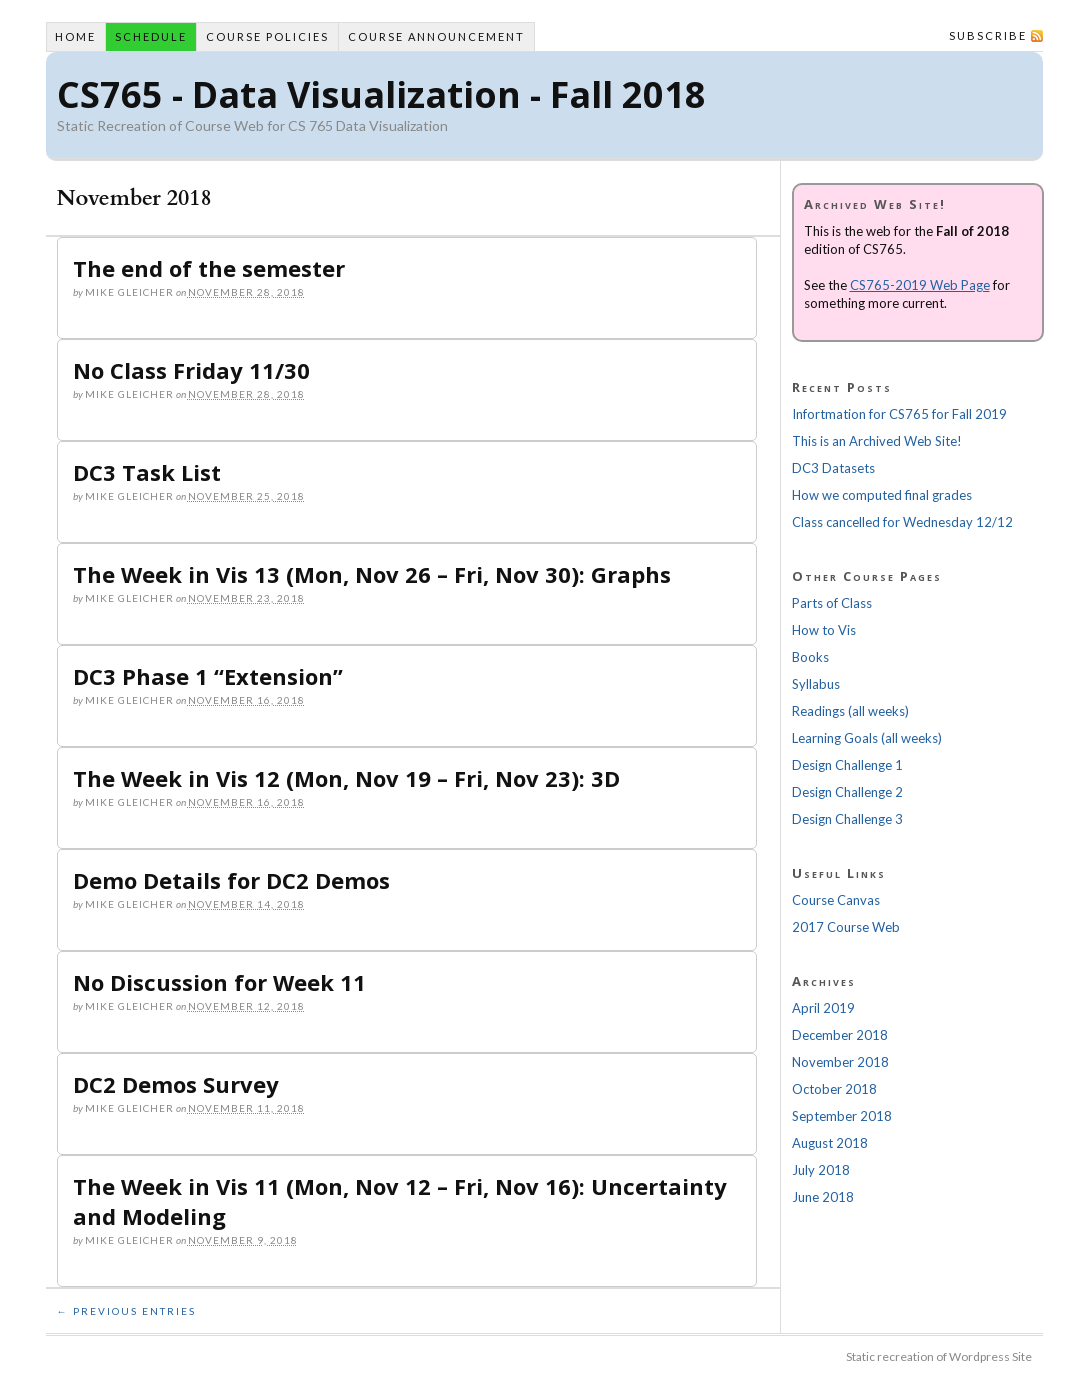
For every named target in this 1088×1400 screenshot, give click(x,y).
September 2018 (842, 1116)
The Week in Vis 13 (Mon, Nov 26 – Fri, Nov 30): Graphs (372, 574)
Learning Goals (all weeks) (867, 738)
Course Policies (267, 36)
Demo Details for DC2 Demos (231, 880)
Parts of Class (832, 603)
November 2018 (840, 1062)
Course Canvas (836, 900)
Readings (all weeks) (850, 711)
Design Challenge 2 (847, 792)
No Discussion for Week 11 (219, 982)
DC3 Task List (147, 472)
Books (810, 657)
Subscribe (988, 35)
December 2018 (840, 1035)
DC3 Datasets (833, 468)
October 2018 (834, 1089)
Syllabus (816, 684)
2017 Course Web (846, 927)
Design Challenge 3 (847, 819)
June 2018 (823, 1197)
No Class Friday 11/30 (191, 370)
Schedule (151, 36)
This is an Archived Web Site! (877, 441)
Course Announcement (436, 36)
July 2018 (821, 1170)
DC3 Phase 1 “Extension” (208, 676)
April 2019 (823, 1008)
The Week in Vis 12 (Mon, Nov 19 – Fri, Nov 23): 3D (346, 778)
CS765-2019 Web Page (920, 285)
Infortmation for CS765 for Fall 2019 (899, 414)
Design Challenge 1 (847, 765)
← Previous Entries (126, 1311)
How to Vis (824, 630)
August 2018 (830, 1143)
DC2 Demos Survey (176, 1084)
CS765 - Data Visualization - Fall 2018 (381, 94)
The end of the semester (209, 268)
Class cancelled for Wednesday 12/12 (902, 522)
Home (75, 36)
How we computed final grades (882, 495)
